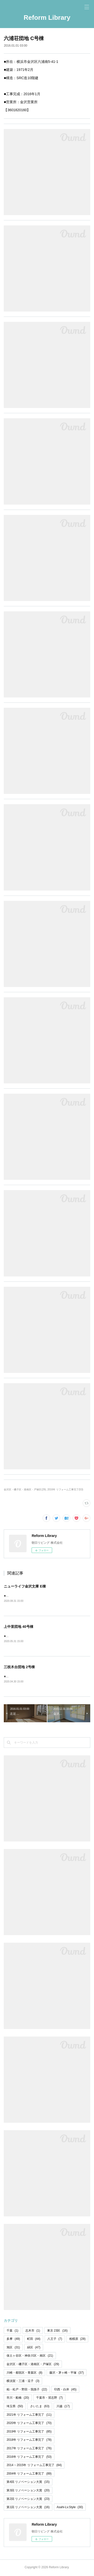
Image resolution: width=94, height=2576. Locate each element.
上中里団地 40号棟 (18, 1627)
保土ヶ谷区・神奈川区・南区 (30, 2357)
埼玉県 (15, 2407)
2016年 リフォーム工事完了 (29, 2458)
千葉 (12, 2331)
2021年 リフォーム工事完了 (29, 2415)
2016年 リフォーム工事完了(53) (65, 1489)
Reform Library (47, 17)
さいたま (39, 2407)
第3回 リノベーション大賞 (28, 2491)
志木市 (32, 2331)
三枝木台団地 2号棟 (19, 1668)
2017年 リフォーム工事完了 (29, 2449)
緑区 (33, 2348)
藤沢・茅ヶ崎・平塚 (66, 2373)
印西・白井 (65, 2390)
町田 (33, 2340)
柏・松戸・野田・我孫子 (27, 2390)
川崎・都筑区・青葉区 (24, 2373)
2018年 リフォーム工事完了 (29, 2441)
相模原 (77, 2340)
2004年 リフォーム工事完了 (29, 2474)
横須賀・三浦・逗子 (23, 2382)
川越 (63, 2407)
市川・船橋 (18, 2399)
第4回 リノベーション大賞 (28, 2483)
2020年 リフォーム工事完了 (29, 2424)
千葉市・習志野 (49, 2399)
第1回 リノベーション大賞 (28, 2508)
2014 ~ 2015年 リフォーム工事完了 (34, 2466)
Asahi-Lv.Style (70, 2508)
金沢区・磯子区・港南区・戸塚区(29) (25, 1489)
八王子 (54, 2340)
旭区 (13, 2348)
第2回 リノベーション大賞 (28, 2500)
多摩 (13, 2340)
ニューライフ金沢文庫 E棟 (25, 1586)
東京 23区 (57, 2331)
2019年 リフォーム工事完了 (29, 2432)
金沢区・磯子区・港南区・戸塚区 (33, 2365)
